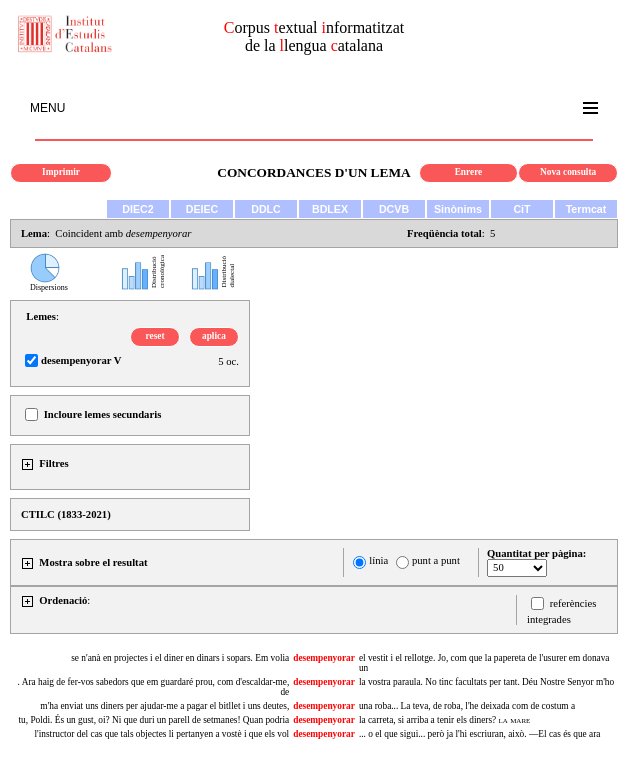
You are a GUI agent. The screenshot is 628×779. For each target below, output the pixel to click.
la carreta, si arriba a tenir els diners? (444, 720)
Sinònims (458, 209)
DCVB (394, 209)
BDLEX (330, 209)
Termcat (586, 209)
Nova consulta (568, 172)
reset (155, 336)
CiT (521, 209)
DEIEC (202, 209)
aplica (214, 336)
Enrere (469, 172)
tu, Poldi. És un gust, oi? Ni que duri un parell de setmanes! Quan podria (153, 720)
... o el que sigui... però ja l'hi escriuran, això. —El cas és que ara (480, 734)
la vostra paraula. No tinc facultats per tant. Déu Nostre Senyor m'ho (486, 682)
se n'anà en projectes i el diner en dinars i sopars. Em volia (180, 658)
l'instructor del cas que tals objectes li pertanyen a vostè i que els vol (161, 734)
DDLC (266, 209)
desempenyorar (324, 658)
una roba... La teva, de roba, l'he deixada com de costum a (467, 706)
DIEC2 (137, 209)
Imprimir (61, 172)
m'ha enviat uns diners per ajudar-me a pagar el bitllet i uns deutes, (164, 706)
